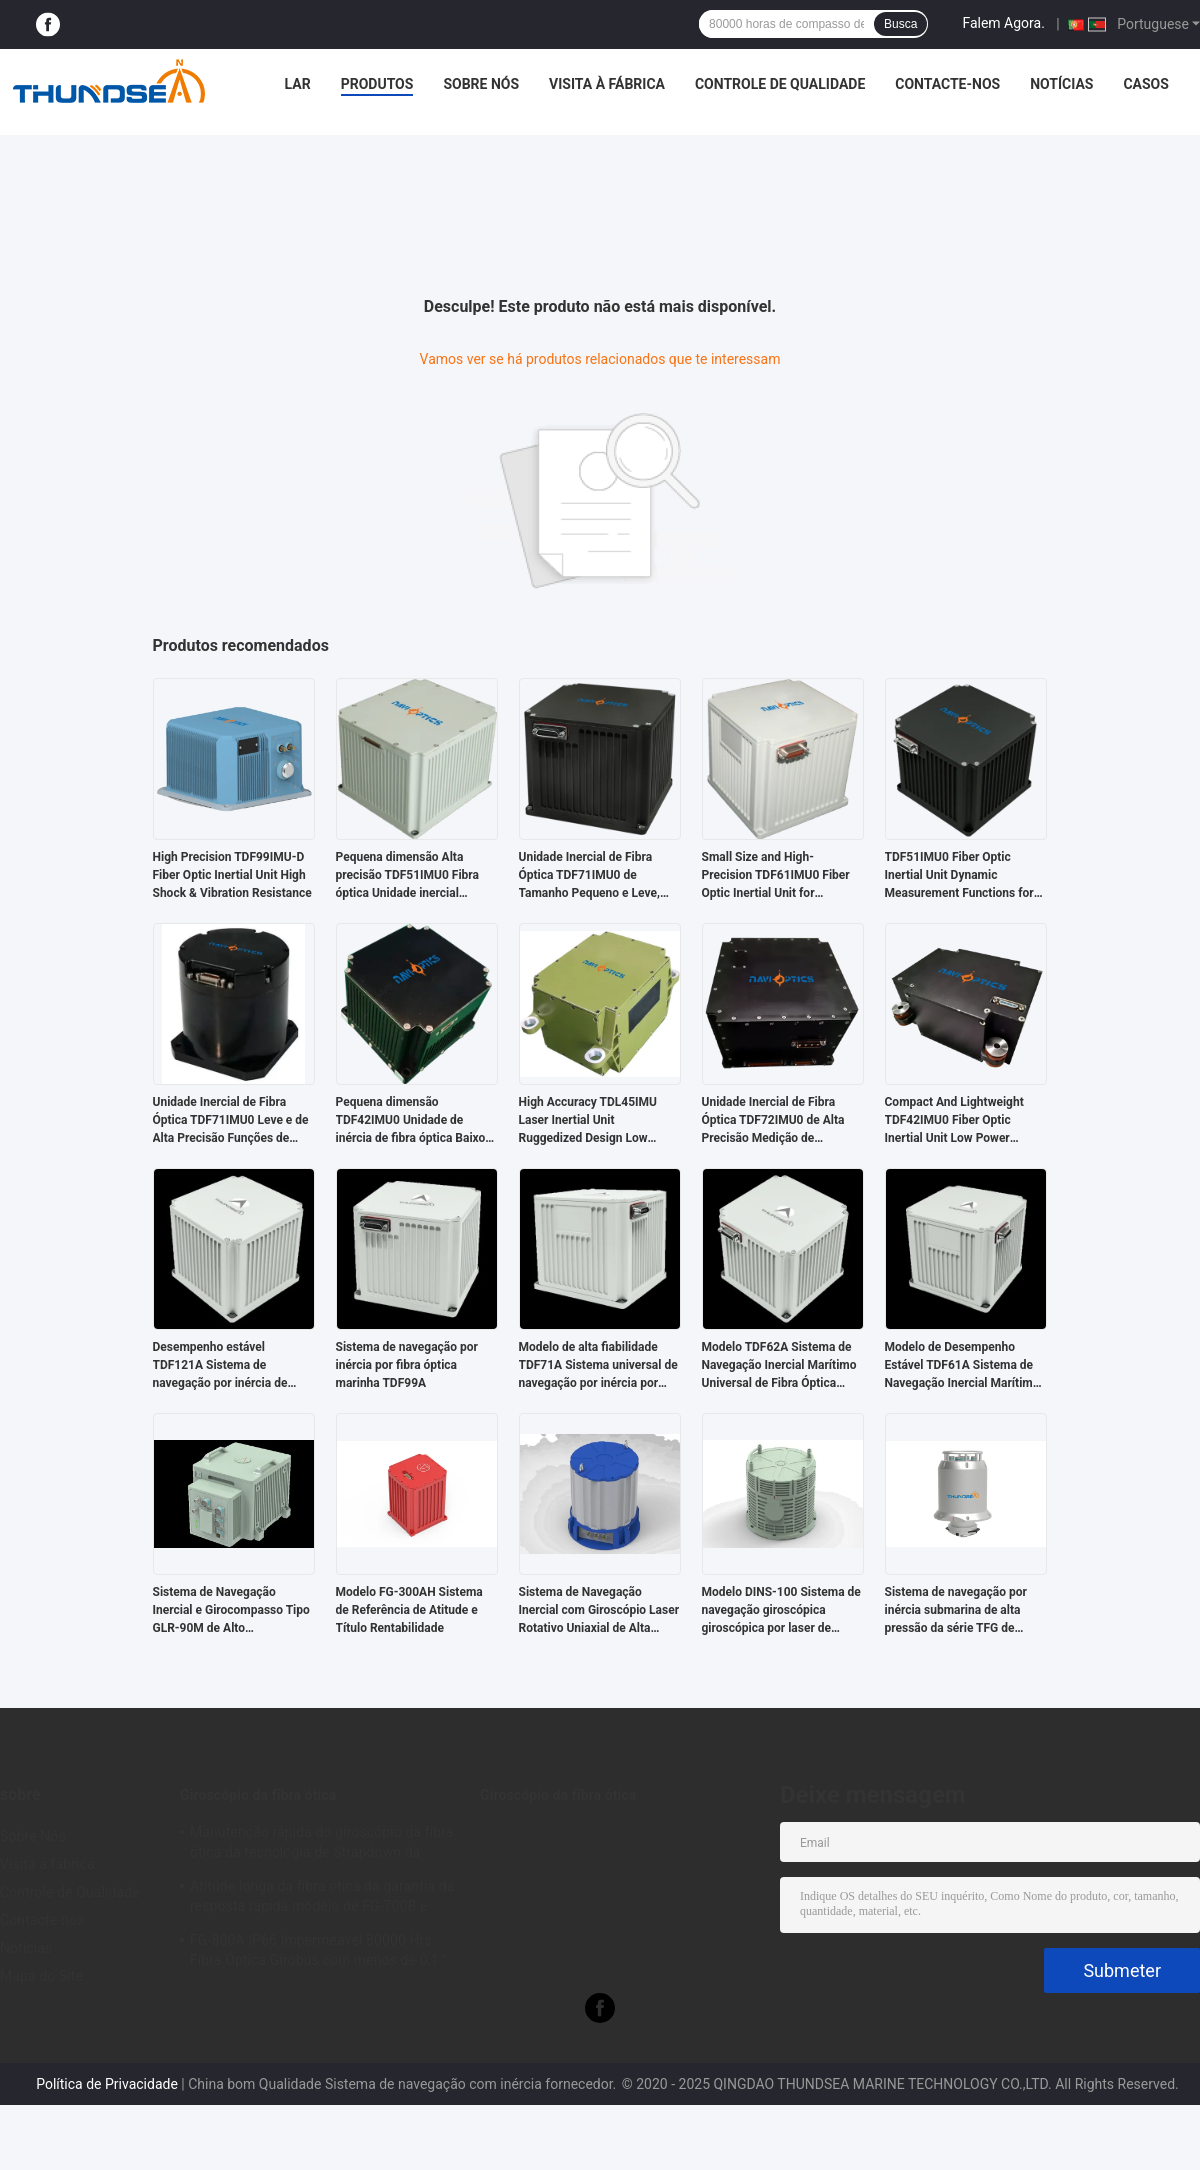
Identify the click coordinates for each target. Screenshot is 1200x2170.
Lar (298, 84)
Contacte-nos (947, 84)
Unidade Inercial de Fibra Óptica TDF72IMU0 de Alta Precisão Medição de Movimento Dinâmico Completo (773, 1121)
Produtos (377, 84)
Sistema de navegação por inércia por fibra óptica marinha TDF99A (407, 1365)
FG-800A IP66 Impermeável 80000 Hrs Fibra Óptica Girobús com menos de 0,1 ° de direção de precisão (318, 1953)
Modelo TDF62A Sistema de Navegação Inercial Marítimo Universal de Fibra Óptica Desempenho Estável (779, 1366)
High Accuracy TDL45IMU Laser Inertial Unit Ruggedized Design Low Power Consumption (588, 1121)
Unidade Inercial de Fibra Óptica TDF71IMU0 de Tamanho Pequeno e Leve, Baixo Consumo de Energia (591, 876)
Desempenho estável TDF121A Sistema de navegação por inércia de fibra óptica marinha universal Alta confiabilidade (233, 1366)
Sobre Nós (481, 84)
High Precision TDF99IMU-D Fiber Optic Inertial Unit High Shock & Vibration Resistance (232, 875)
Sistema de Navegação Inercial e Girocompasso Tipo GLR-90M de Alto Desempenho (231, 1611)
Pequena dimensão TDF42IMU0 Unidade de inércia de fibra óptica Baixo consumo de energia (411, 1121)
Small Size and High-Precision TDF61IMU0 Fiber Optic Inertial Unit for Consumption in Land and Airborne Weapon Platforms (777, 876)
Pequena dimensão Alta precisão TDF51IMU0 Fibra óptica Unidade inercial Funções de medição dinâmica (408, 876)
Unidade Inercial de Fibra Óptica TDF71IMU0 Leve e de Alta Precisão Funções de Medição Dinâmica (231, 1121)
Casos (1145, 84)
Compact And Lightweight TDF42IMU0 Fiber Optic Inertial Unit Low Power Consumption (954, 1121)
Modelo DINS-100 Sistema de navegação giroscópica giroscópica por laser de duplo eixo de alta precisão (781, 1611)
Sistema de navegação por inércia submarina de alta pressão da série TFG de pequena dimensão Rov (956, 1611)
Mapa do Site (41, 1976)
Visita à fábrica (607, 84)
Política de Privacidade (107, 2084)
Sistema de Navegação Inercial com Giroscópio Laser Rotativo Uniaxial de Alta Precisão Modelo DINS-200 (599, 1611)
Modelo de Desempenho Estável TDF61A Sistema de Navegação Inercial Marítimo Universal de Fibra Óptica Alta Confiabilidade (964, 1366)
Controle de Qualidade (780, 84)
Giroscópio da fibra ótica (258, 1795)
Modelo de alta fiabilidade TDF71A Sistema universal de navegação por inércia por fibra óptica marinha (598, 1366)
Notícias (1061, 84)
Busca (900, 24)
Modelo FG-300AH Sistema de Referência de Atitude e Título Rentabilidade (409, 1610)
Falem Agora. (1003, 23)
